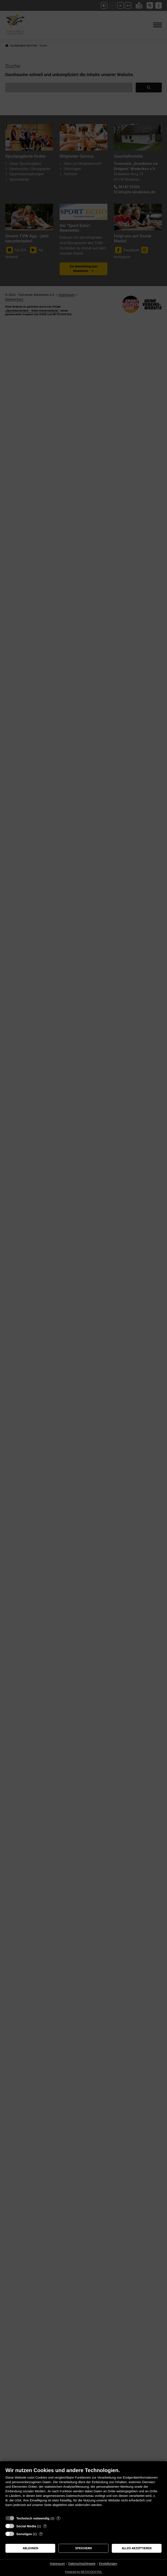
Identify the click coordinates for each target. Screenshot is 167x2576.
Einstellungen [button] (108, 2563)
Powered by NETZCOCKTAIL (83, 2571)
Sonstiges (24, 2534)
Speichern (83, 2548)
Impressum (57, 2563)
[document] (83, 2490)
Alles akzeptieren (137, 2548)
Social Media (26, 2526)
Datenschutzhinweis (81, 2563)
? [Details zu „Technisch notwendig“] (58, 2518)
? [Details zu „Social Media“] (45, 2526)
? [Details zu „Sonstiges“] (41, 2534)
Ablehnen (30, 2548)
